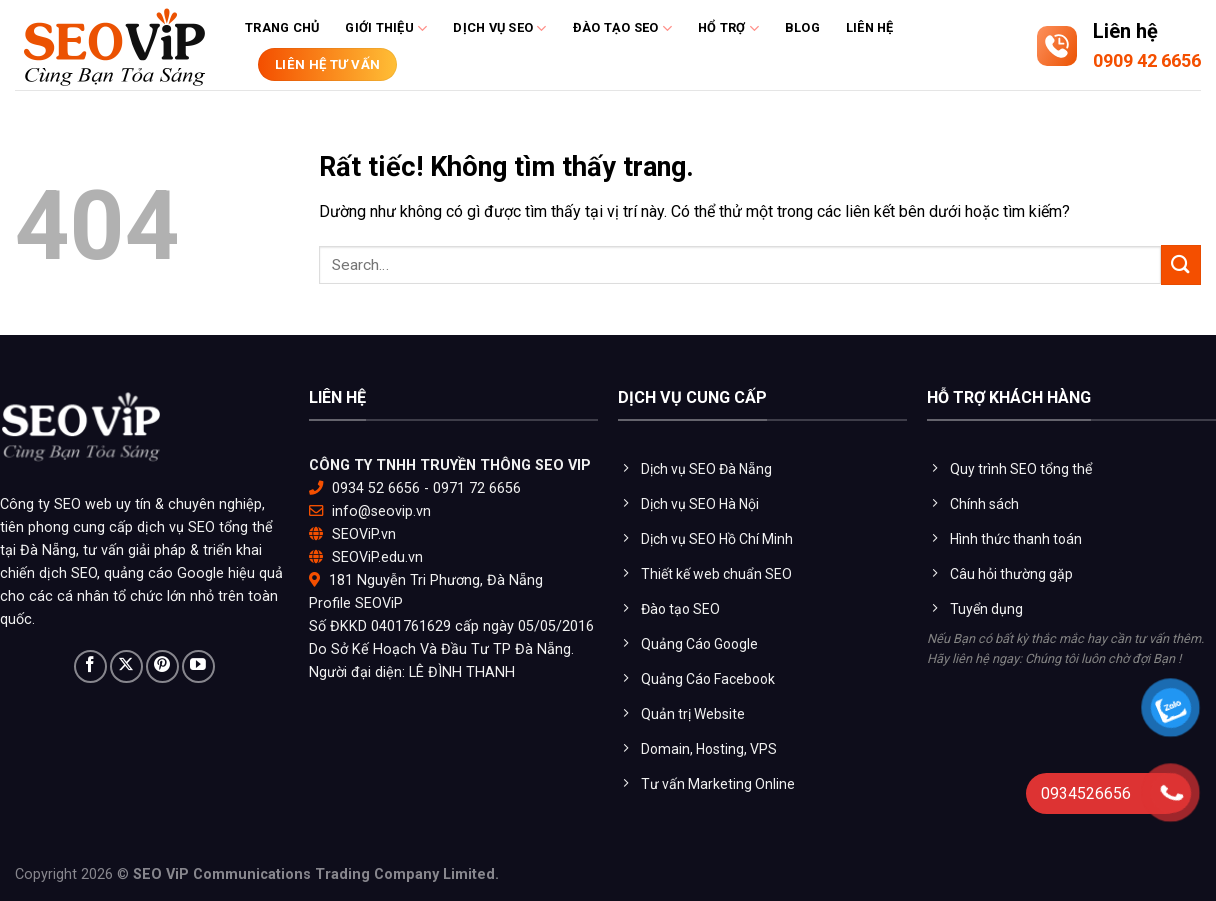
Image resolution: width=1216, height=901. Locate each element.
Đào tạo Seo (622, 28)
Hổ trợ (728, 28)
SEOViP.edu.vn (377, 557)
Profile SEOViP (356, 603)
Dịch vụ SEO (499, 28)
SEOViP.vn (364, 534)
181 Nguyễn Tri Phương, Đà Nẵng (436, 580)
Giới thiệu (386, 28)
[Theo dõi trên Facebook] (90, 666)
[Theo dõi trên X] (126, 666)
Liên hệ (870, 27)
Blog (802, 27)
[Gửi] (1181, 264)
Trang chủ (282, 27)
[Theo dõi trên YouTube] (198, 666)
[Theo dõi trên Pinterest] (162, 666)
